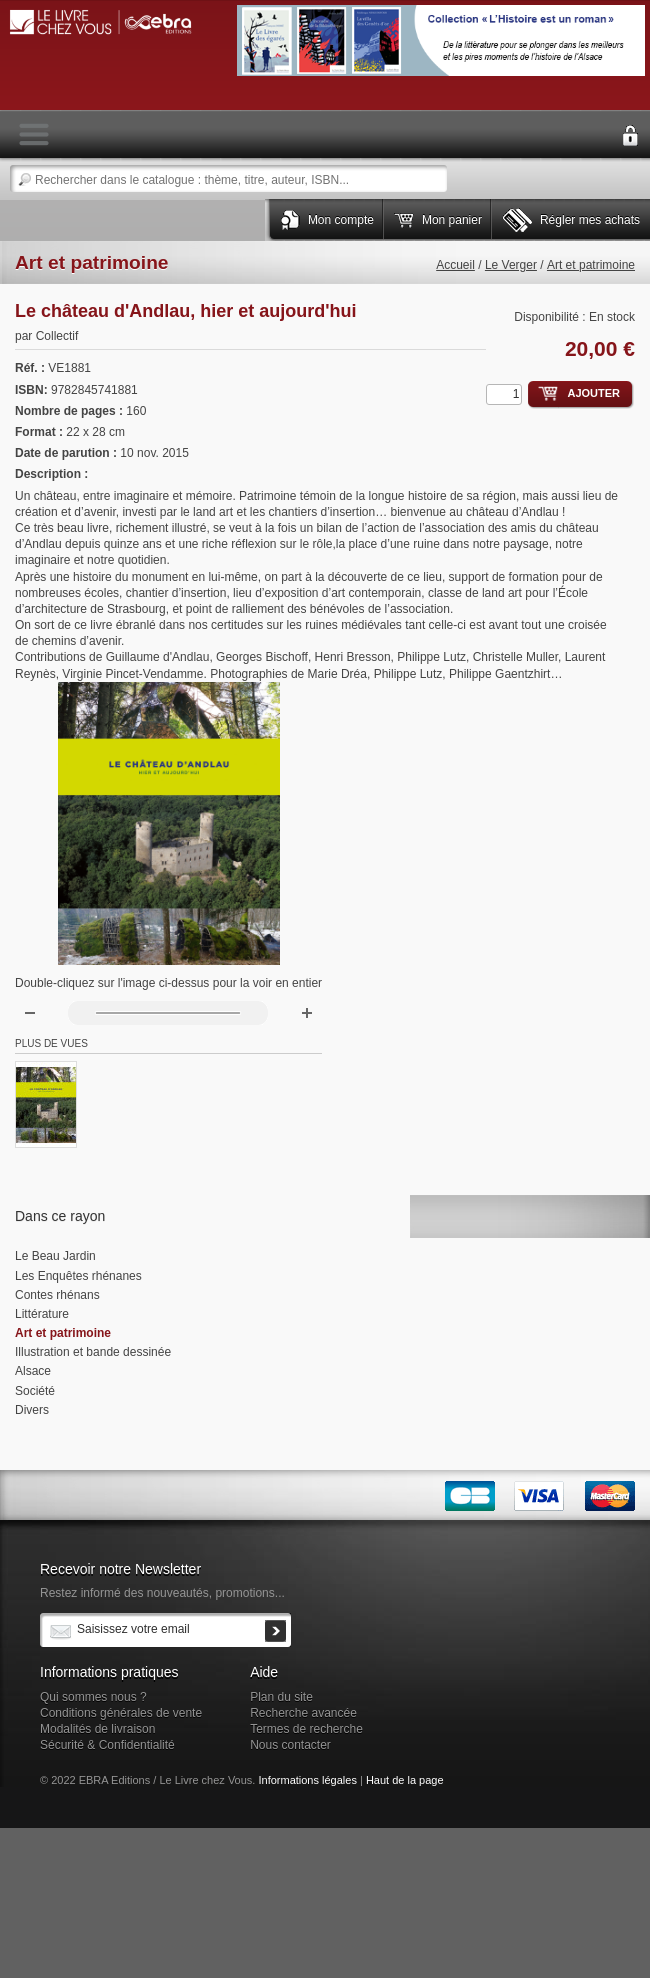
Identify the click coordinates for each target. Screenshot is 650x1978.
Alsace (33, 1371)
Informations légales (307, 1780)
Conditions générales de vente (121, 1713)
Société (35, 1391)
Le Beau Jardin (55, 1256)
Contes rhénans (57, 1295)
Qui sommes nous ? (93, 1697)
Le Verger (511, 265)
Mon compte (341, 220)
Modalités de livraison (97, 1729)
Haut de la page (405, 1780)
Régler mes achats (590, 220)
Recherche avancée (303, 1713)
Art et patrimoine (591, 265)
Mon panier (452, 220)
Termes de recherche (306, 1729)
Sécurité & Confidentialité (107, 1745)
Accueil (455, 265)
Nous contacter (290, 1745)
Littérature (42, 1314)
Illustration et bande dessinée (93, 1352)
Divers (32, 1410)
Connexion (630, 136)
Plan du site (281, 1697)
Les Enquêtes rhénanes (78, 1276)
